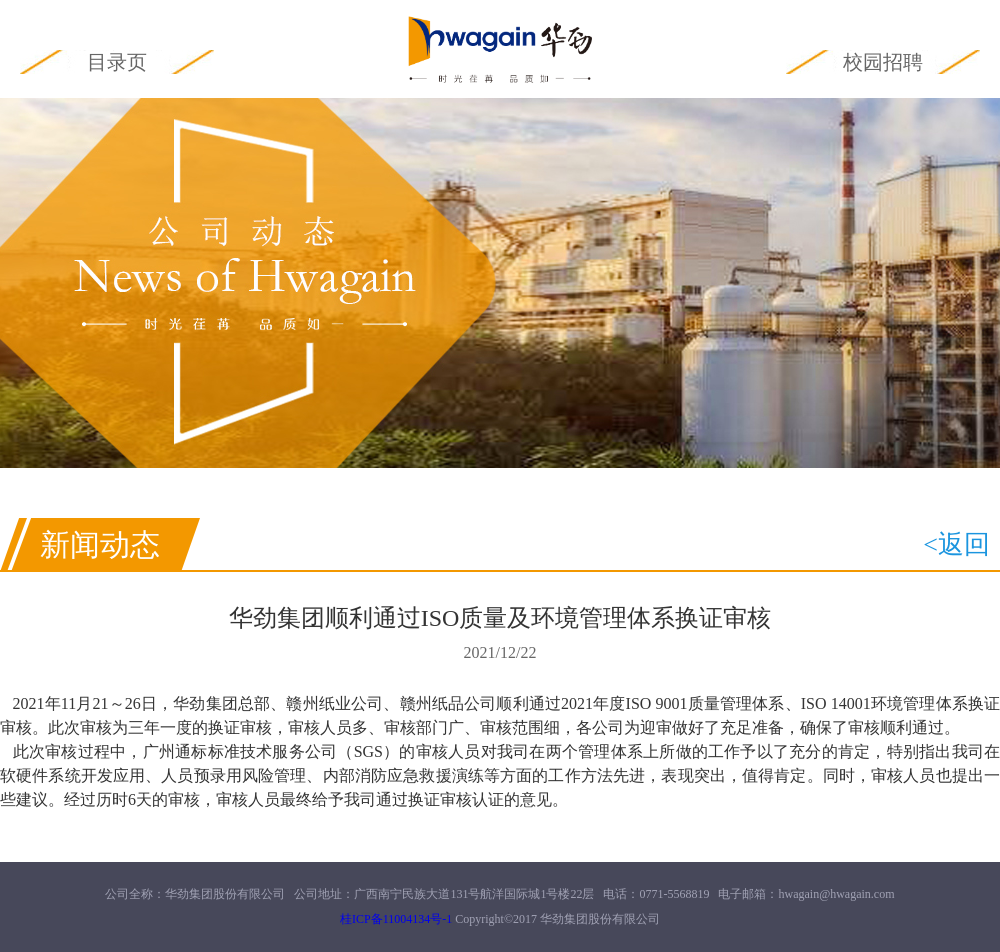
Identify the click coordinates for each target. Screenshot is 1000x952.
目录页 (117, 62)
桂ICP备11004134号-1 (396, 919)
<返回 (956, 544)
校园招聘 (883, 62)
